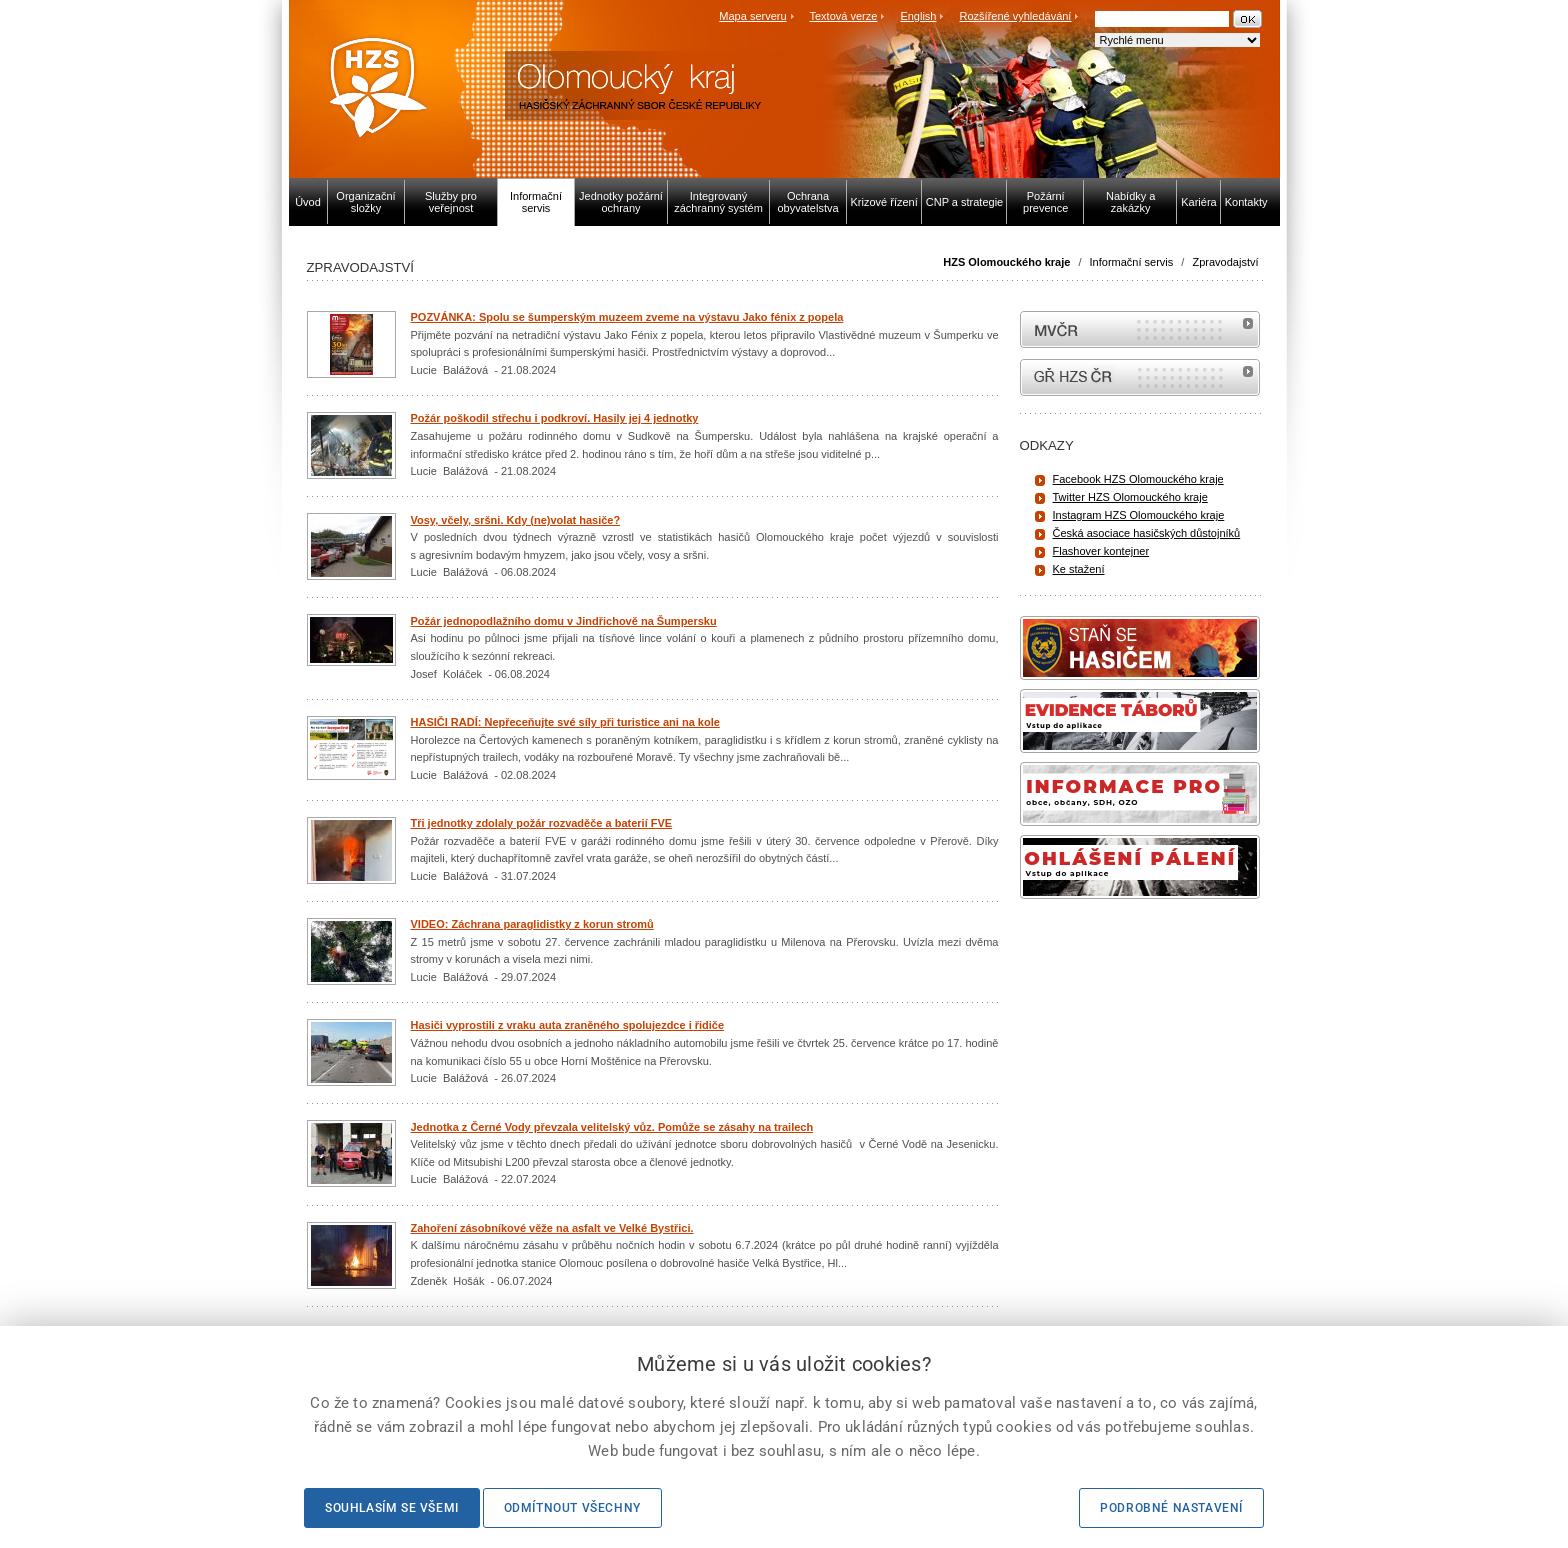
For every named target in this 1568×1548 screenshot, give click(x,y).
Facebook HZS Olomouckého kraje (1138, 479)
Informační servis (1132, 262)
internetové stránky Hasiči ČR (1140, 377)
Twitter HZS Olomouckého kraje (1130, 497)
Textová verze (843, 16)
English (918, 16)
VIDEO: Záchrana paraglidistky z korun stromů (532, 924)
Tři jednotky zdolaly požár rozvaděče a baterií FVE (542, 823)
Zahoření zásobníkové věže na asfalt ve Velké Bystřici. (552, 1228)
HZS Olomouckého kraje (1006, 262)
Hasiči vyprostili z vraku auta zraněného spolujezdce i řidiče (568, 1025)
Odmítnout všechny (572, 1508)
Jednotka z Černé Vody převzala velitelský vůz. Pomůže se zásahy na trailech (612, 1127)
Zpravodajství (1225, 262)
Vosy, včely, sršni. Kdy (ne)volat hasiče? (516, 520)
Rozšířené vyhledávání (1016, 16)
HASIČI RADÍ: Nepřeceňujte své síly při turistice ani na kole (565, 722)
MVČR (1140, 329)
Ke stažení (1079, 569)
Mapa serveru (752, 16)
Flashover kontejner (1101, 551)
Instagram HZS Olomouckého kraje (1139, 515)
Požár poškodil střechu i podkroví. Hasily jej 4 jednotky (555, 418)
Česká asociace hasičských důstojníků (1147, 533)
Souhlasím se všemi (392, 1508)
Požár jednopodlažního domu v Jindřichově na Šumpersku (564, 621)
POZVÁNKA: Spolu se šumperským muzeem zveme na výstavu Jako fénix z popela (627, 317)
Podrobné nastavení (1171, 1508)
